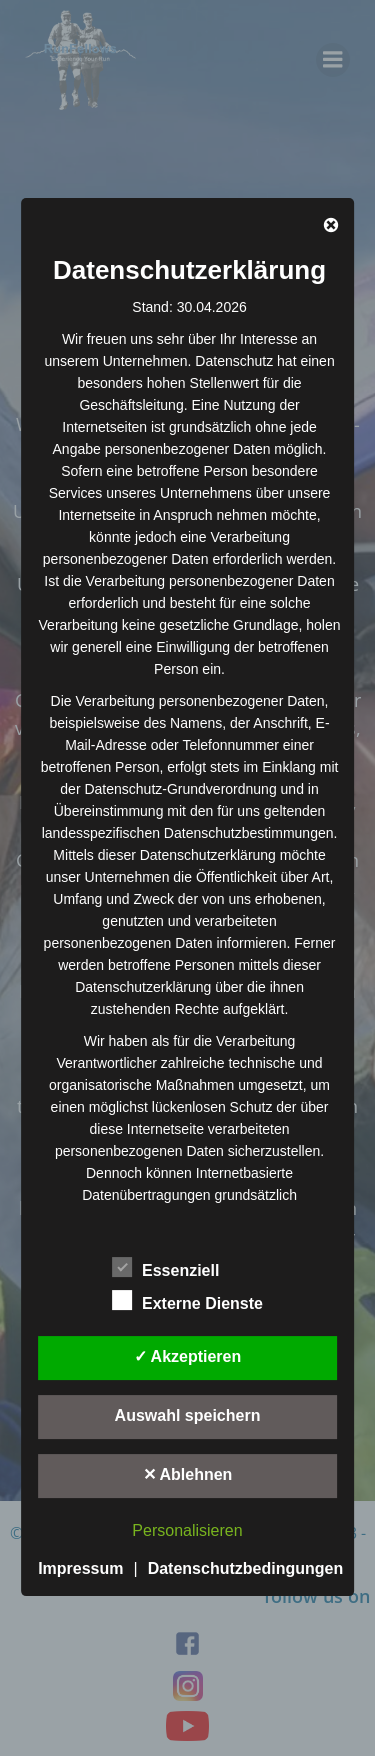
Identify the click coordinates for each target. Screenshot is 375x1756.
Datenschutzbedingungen (246, 1568)
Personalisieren (187, 1530)
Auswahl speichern (188, 1415)
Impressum (80, 1568)
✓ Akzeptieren (188, 1356)
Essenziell (165, 1267)
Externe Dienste (187, 1300)
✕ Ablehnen (188, 1474)
